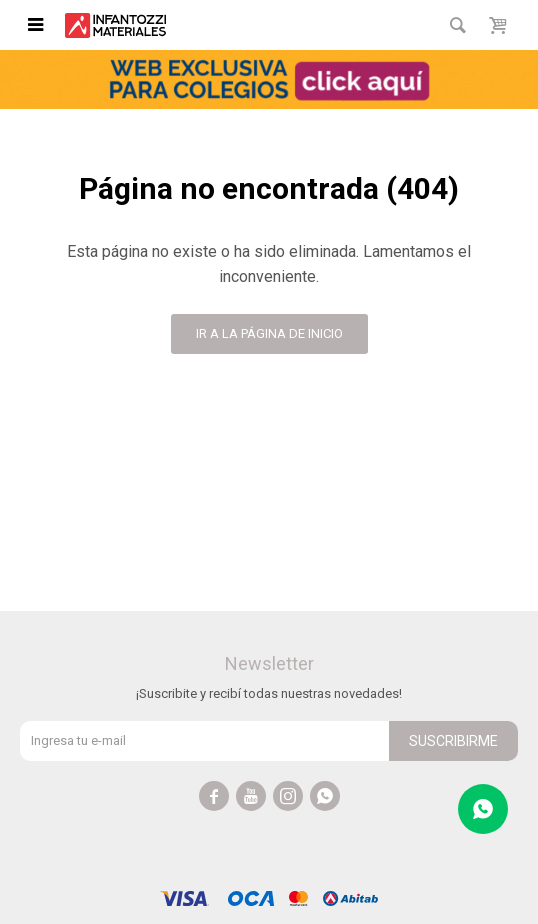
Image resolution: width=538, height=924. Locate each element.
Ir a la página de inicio (269, 333)
